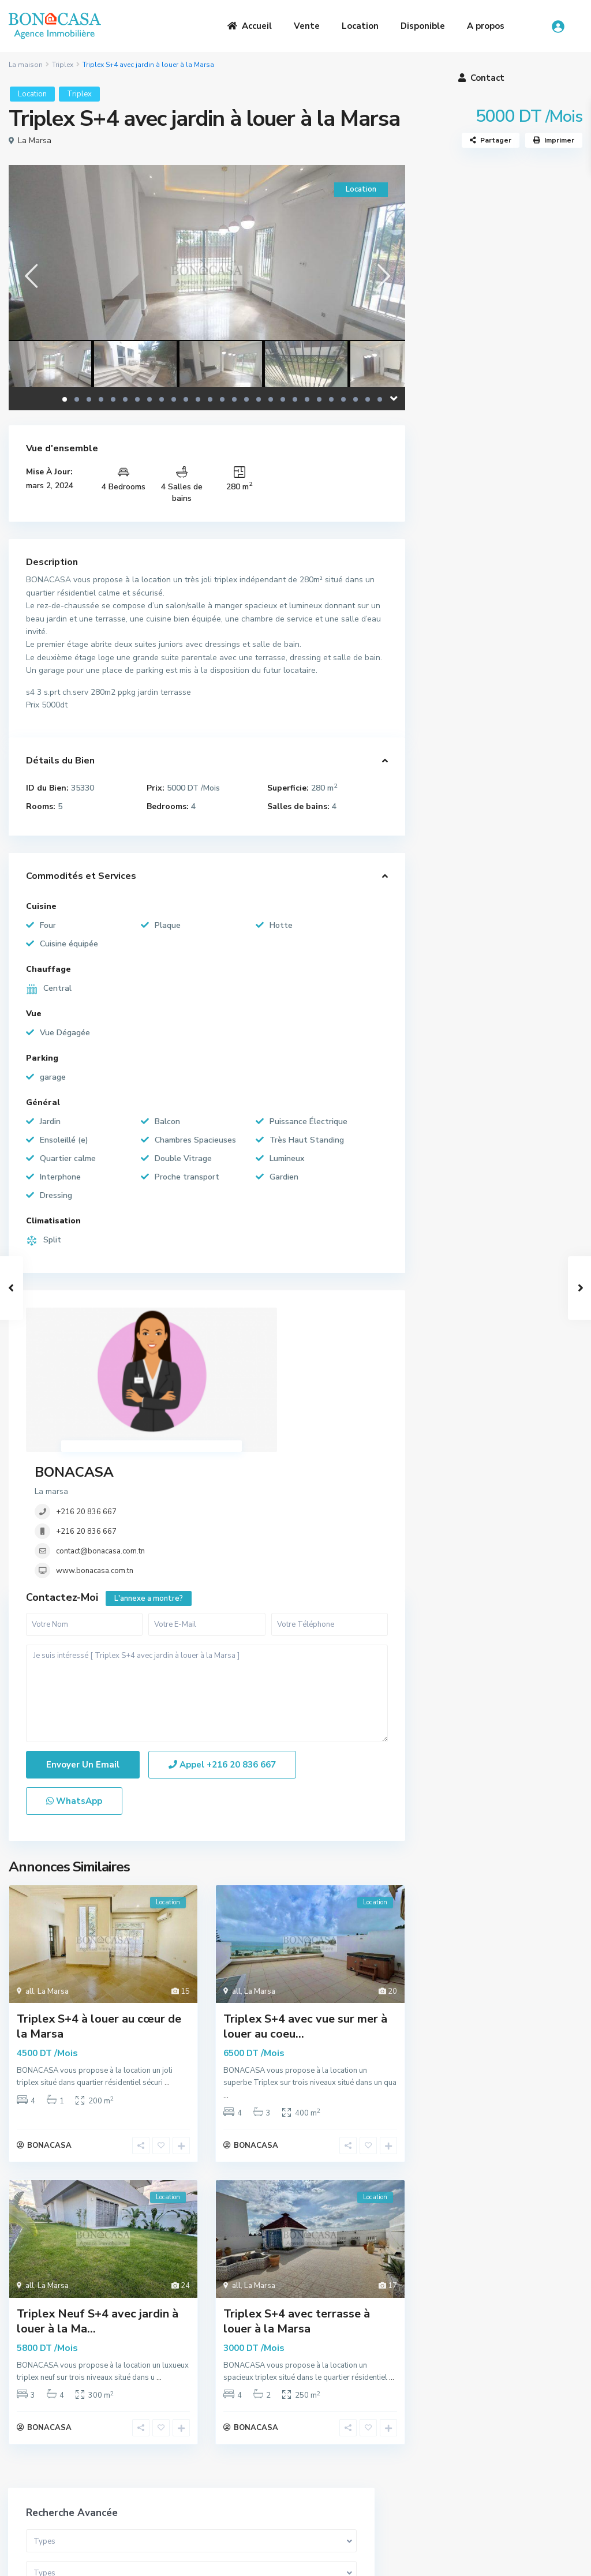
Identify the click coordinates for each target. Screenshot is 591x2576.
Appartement (465, 600)
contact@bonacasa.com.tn (251, 1395)
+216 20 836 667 (237, 1356)
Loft (448, 678)
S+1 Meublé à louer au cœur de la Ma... (531, 920)
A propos (485, 26)
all (29, 1872)
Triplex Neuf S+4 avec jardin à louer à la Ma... (97, 2207)
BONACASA (224, 1316)
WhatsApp (74, 1682)
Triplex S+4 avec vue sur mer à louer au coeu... (305, 1907)
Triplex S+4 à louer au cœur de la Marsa (99, 1907)
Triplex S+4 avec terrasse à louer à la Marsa (296, 2207)
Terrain (453, 704)
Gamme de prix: (467, 401)
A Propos (177, 2438)
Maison (453, 756)
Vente (307, 26)
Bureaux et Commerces (483, 730)
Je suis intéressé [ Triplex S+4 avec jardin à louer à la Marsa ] (207, 1575)
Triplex (62, 64)
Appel (222, 1646)
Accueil (249, 26)
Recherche (502, 478)
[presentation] (30, 275)
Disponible (423, 26)
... (167, 1964)
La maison (26, 64)
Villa (448, 574)
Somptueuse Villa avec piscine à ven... (526, 868)
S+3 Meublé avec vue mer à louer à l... (530, 973)
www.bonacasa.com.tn (245, 1415)
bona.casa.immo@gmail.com (368, 2485)
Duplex (453, 626)
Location (360, 26)
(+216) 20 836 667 (352, 2468)
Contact (481, 78)
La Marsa (34, 140)
